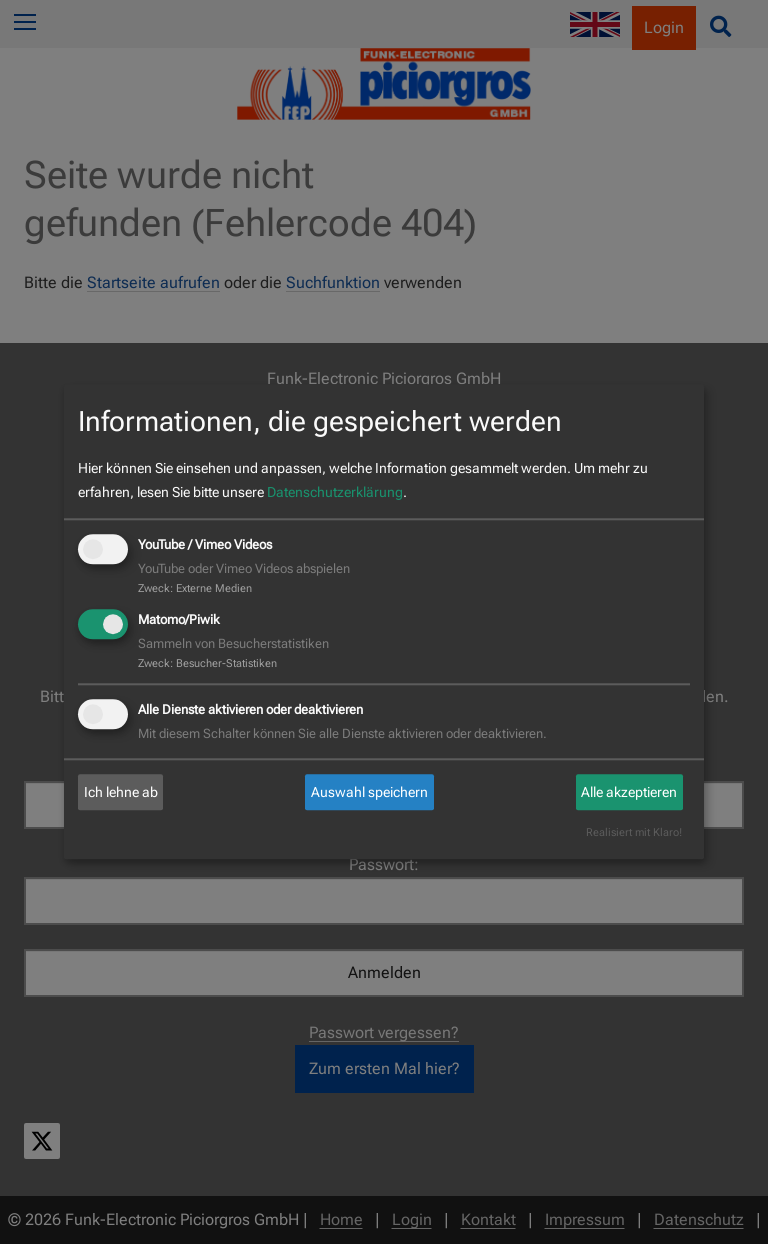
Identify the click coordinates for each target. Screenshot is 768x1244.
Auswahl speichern (369, 792)
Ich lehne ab (121, 792)
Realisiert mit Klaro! (634, 833)
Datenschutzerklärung (335, 492)
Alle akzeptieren (629, 792)
